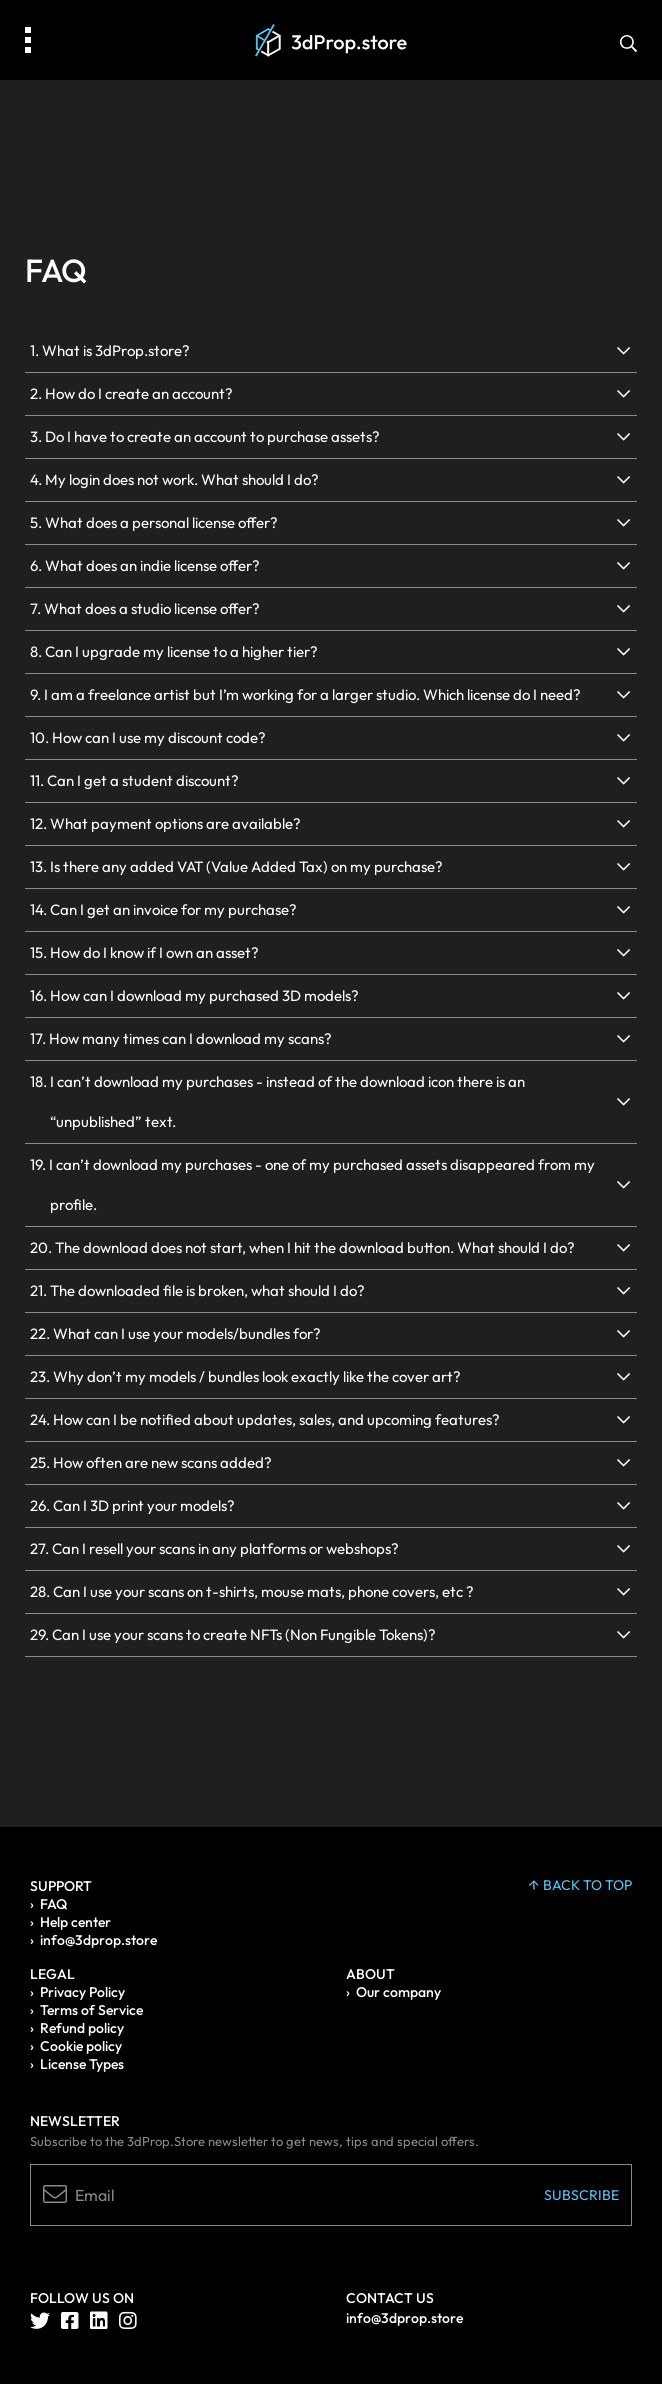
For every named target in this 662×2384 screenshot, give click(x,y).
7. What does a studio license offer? (145, 608)
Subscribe (581, 2195)
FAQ (53, 1904)
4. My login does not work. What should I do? (174, 479)
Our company (398, 1992)
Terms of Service (91, 2010)
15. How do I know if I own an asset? (144, 952)
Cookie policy (81, 2046)
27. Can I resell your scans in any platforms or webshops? (214, 1548)
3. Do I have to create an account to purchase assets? (205, 436)
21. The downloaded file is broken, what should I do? (197, 1290)
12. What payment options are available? (165, 823)
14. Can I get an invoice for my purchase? (163, 909)
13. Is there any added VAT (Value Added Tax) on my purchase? (236, 866)
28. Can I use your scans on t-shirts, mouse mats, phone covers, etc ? (252, 1591)
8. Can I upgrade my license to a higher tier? (174, 651)
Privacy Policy (82, 1992)
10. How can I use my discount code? (148, 737)
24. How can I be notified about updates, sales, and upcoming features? (265, 1419)
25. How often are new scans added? (151, 1462)
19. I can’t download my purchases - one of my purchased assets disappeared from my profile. (312, 1184)
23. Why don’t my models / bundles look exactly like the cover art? (245, 1376)
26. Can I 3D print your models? (132, 1505)
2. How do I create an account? (131, 393)
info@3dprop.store (98, 1940)
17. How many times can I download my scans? (181, 1038)
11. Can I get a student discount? (134, 780)
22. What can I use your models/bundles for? (175, 1333)
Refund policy (82, 2028)
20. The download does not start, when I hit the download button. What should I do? (302, 1247)
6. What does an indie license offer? (145, 565)
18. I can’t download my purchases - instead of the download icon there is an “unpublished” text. (277, 1101)
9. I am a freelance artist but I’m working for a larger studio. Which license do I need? (305, 694)
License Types (82, 2064)
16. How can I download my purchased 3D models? (194, 995)
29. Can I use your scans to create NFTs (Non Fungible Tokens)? (233, 1634)
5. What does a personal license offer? (154, 522)
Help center (75, 1922)
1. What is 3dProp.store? (110, 350)
